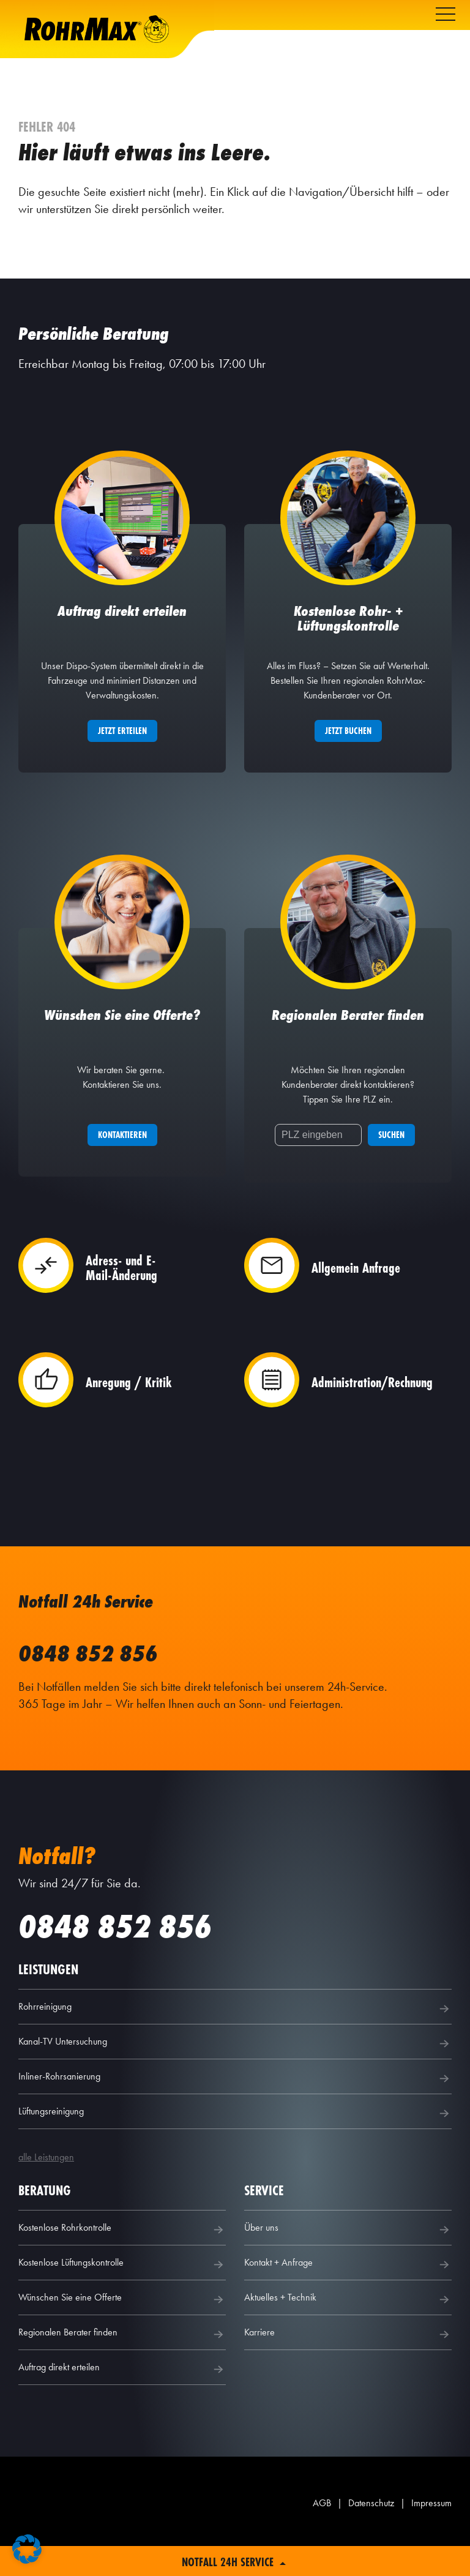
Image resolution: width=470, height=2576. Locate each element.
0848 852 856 (88, 1682)
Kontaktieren (122, 1163)
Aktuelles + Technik (348, 2328)
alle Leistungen (46, 2186)
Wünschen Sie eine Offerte (122, 2328)
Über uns (348, 2258)
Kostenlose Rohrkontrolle (122, 2258)
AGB (322, 2531)
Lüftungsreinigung (235, 2142)
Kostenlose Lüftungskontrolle (122, 2293)
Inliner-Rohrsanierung (235, 2107)
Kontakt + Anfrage (348, 2293)
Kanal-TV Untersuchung (235, 2072)
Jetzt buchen (348, 745)
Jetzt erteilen (122, 745)
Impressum (431, 2531)
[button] (27, 2549)
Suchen (391, 1163)
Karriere (348, 2363)
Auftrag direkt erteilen (122, 2398)
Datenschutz (371, 2531)
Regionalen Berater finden (122, 2363)
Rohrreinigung (235, 2037)
